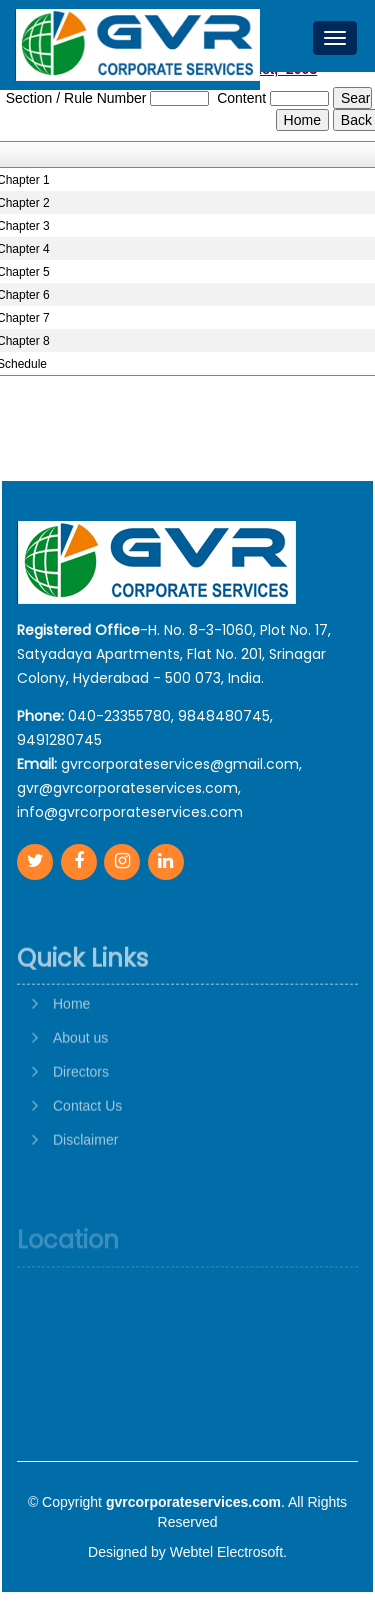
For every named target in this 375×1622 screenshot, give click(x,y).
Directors (81, 1113)
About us (80, 1079)
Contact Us (87, 1147)
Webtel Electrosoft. (228, 1552)
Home (71, 1045)
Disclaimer (85, 1181)
